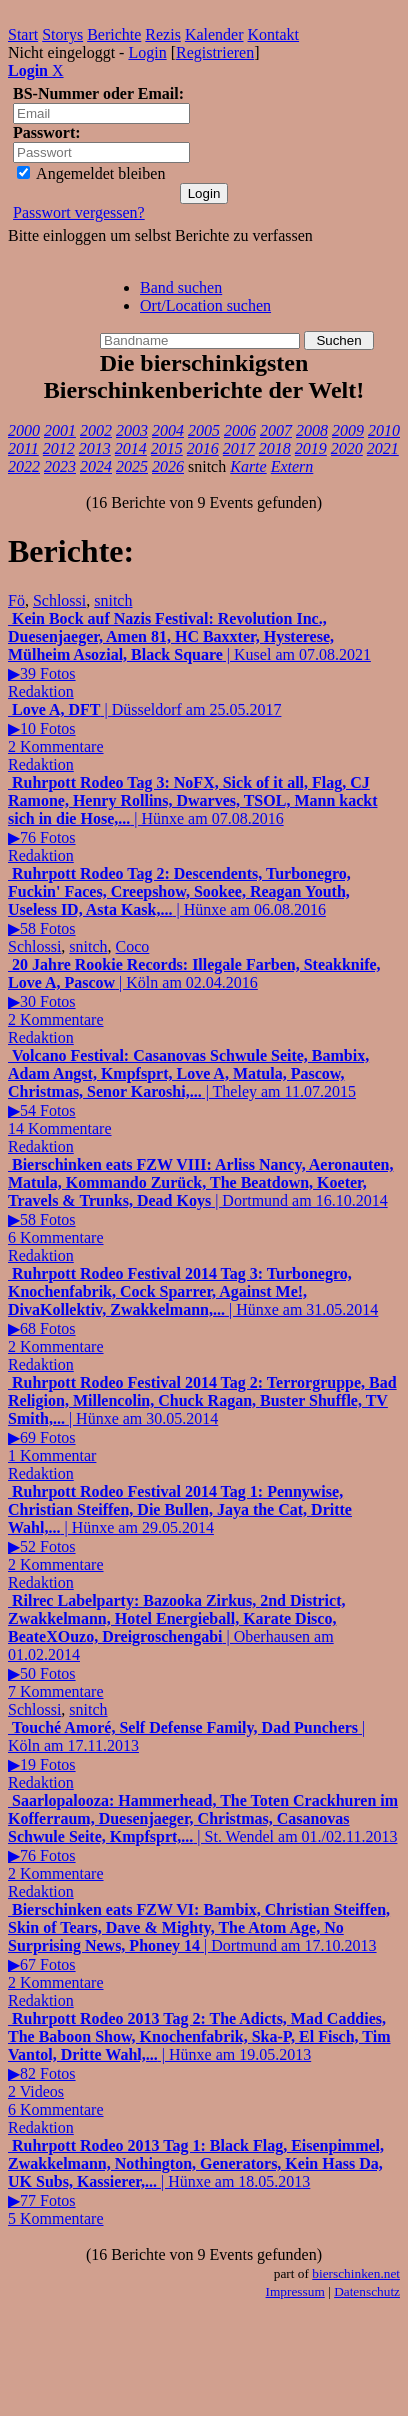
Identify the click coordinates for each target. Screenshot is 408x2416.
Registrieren (215, 52)
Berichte (114, 34)
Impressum (295, 2291)
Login (147, 52)
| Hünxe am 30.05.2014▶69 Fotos (202, 1419)
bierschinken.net (356, 2273)
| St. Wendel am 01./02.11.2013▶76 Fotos (203, 1837)
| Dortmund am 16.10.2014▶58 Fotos (200, 1201)
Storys (62, 34)
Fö (16, 600)
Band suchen (181, 287)
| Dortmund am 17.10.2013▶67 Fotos (199, 1946)
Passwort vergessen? (79, 212)
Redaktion (41, 691)
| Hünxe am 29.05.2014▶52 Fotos (180, 1528)
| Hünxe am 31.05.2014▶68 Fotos (193, 1310)
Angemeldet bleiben (91, 173)
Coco (133, 946)
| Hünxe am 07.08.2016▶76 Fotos (193, 810)
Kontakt (274, 34)
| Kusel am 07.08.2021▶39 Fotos (189, 646)
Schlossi (59, 600)
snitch (113, 600)
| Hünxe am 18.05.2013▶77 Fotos (196, 2182)
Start (23, 34)
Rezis (163, 34)
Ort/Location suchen (205, 305)
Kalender (214, 34)
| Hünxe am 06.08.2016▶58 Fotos (179, 901)
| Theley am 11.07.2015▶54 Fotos (188, 1092)
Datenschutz (367, 2291)
